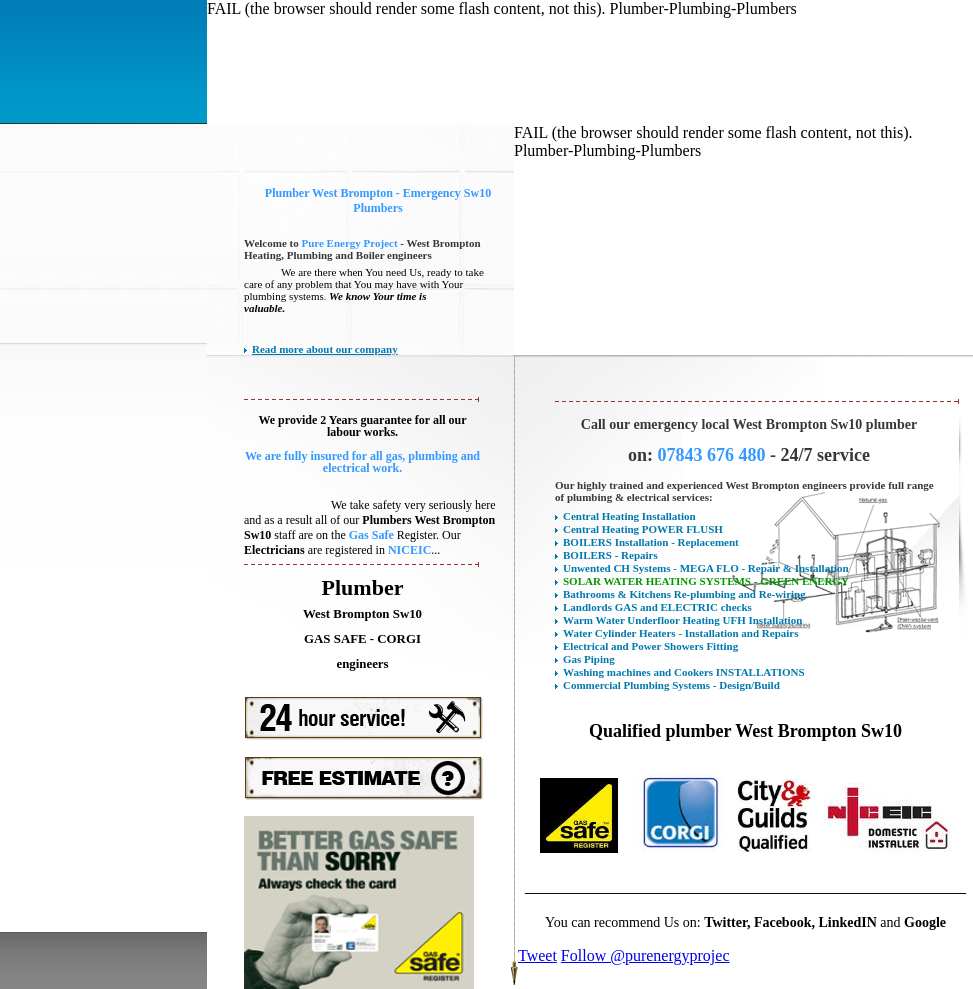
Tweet (537, 955)
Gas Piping (589, 659)
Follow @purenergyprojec (645, 955)
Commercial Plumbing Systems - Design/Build (671, 685)
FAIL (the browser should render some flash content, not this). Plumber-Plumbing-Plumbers (502, 8)
